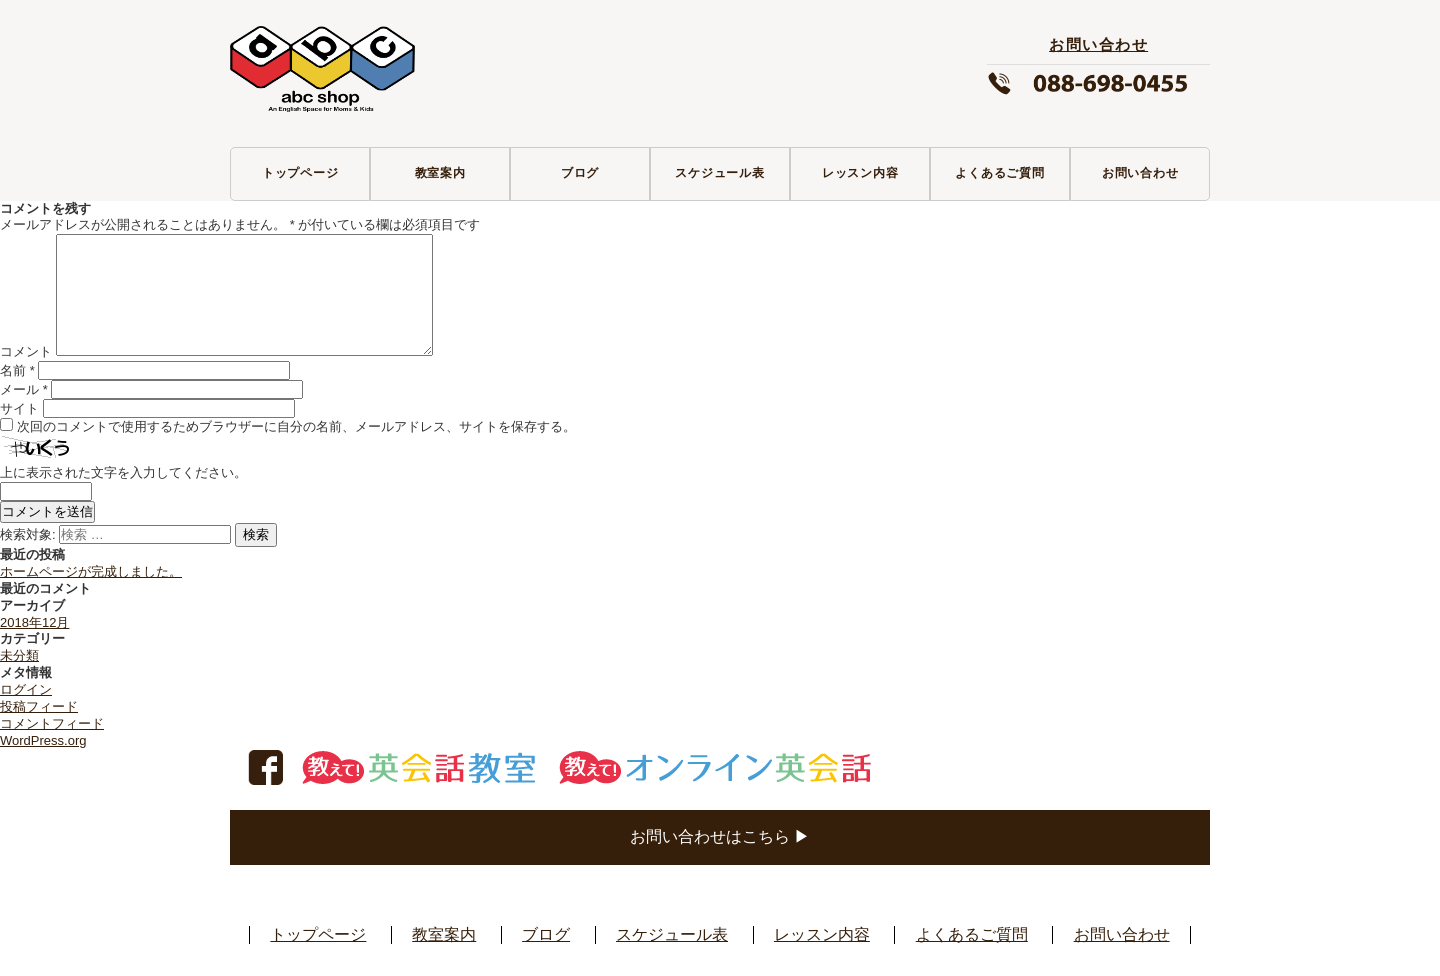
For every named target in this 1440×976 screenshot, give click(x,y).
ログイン (26, 689)
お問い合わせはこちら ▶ (720, 836)
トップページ (300, 173)
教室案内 (440, 173)
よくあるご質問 (999, 173)
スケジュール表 (719, 173)
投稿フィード (39, 706)
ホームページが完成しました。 (91, 571)
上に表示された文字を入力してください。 (123, 472)
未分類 (19, 655)
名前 (17, 370)
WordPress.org (43, 740)
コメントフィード (52, 723)
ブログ (580, 173)
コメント (26, 351)
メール (24, 389)
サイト (19, 408)
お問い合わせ (1140, 173)
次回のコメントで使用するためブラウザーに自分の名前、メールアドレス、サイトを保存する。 (296, 426)
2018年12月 (34, 622)
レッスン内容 (860, 173)
